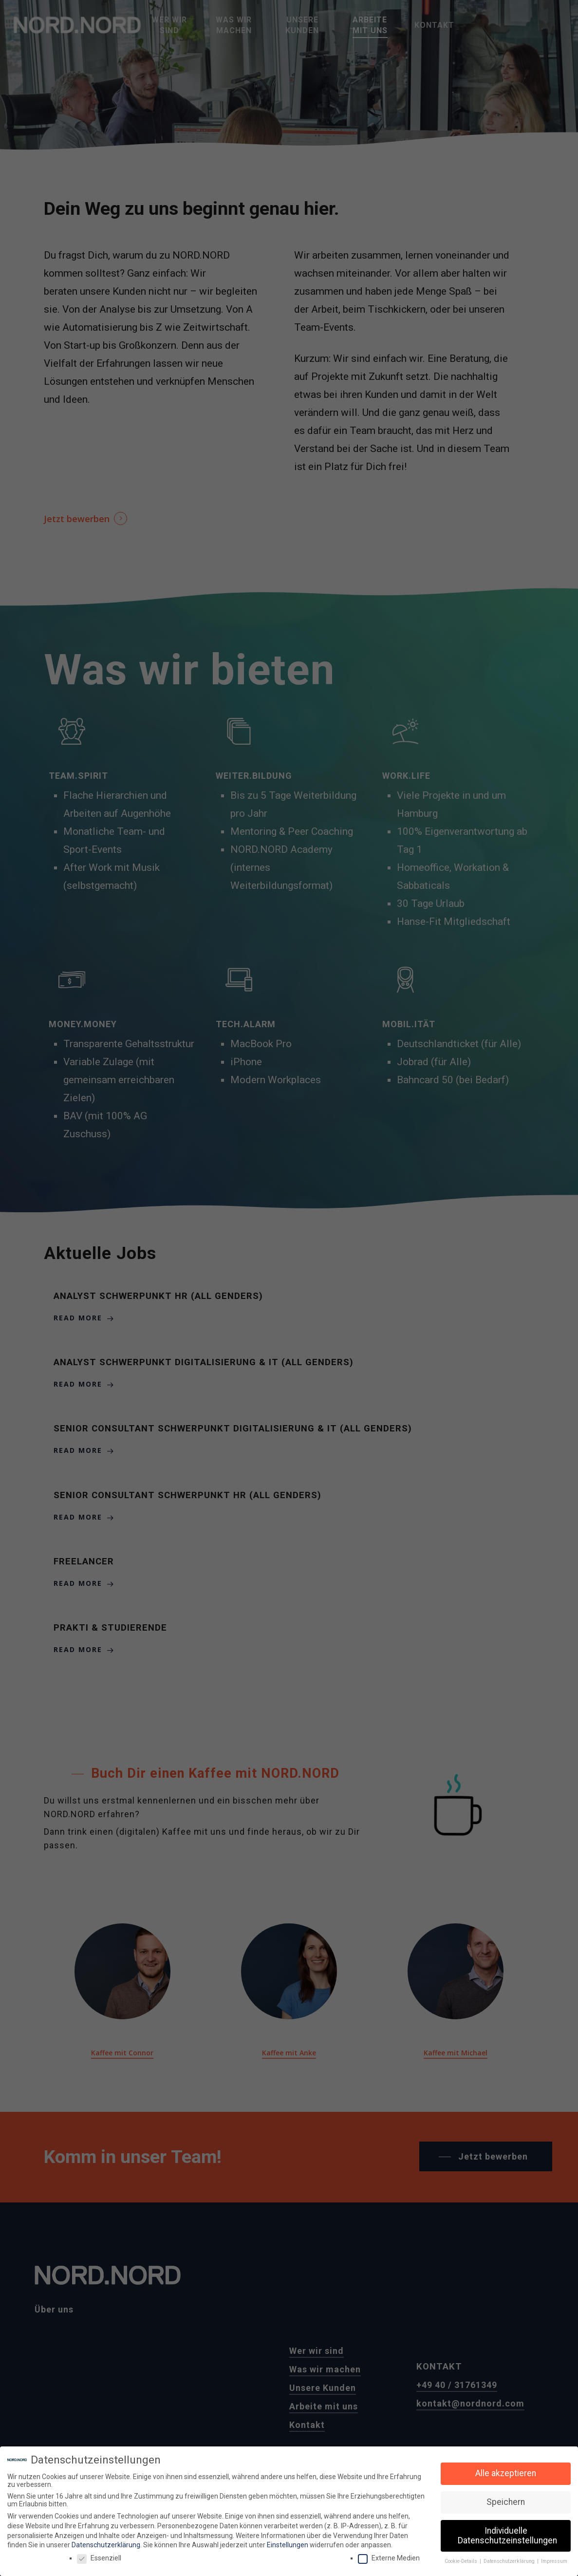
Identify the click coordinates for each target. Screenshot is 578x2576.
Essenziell (99, 2557)
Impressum (554, 2560)
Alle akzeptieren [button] (505, 2472)
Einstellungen (287, 2544)
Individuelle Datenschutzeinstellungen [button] (507, 2534)
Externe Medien (389, 2557)
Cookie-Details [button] (462, 2560)
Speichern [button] (505, 2501)
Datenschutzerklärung (106, 2544)
